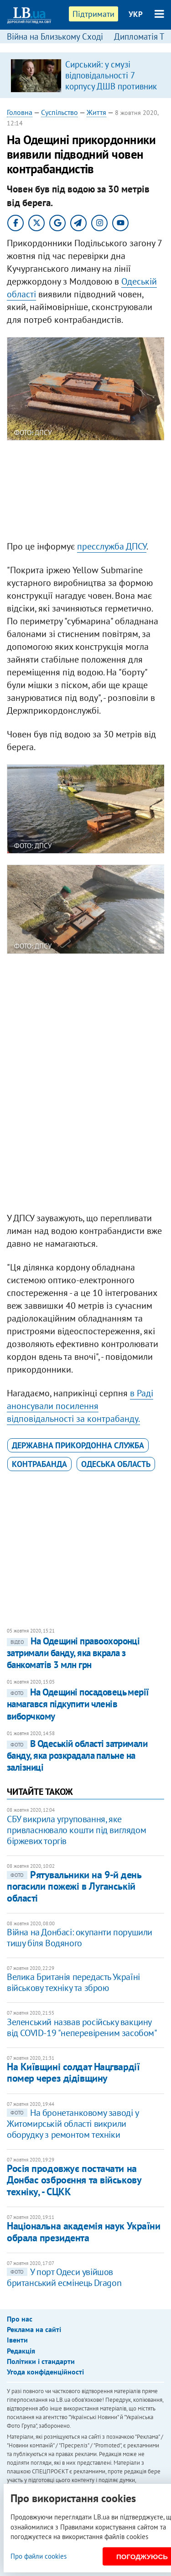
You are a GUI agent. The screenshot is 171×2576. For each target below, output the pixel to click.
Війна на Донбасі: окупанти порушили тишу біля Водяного (79, 1937)
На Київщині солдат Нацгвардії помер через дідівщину (73, 2072)
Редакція (21, 2350)
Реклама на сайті (34, 2329)
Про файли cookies (38, 2556)
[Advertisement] (85, 492)
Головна (19, 112)
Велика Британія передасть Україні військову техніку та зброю (73, 1982)
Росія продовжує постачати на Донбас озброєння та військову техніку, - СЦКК (74, 2180)
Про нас (19, 2318)
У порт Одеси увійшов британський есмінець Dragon (64, 2277)
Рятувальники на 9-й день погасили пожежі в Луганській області (74, 1886)
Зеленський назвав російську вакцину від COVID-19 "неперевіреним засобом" (82, 2027)
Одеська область (115, 1464)
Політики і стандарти (41, 2361)
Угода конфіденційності (45, 2371)
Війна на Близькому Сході (55, 36)
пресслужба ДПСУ (111, 546)
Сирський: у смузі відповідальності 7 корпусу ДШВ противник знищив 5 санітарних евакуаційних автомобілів (111, 91)
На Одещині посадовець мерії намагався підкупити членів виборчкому (78, 1704)
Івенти (17, 2339)
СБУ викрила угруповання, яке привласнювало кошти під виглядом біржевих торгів (76, 1830)
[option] (85, 75)
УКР (136, 14)
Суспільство (59, 112)
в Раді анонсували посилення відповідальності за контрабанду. (80, 1406)
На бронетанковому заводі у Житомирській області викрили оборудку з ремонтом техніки (73, 2124)
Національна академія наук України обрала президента (83, 2231)
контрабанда (39, 1464)
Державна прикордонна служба (78, 1445)
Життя (96, 112)
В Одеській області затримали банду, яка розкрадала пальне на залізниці (77, 1755)
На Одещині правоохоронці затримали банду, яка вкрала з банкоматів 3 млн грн (73, 1653)
